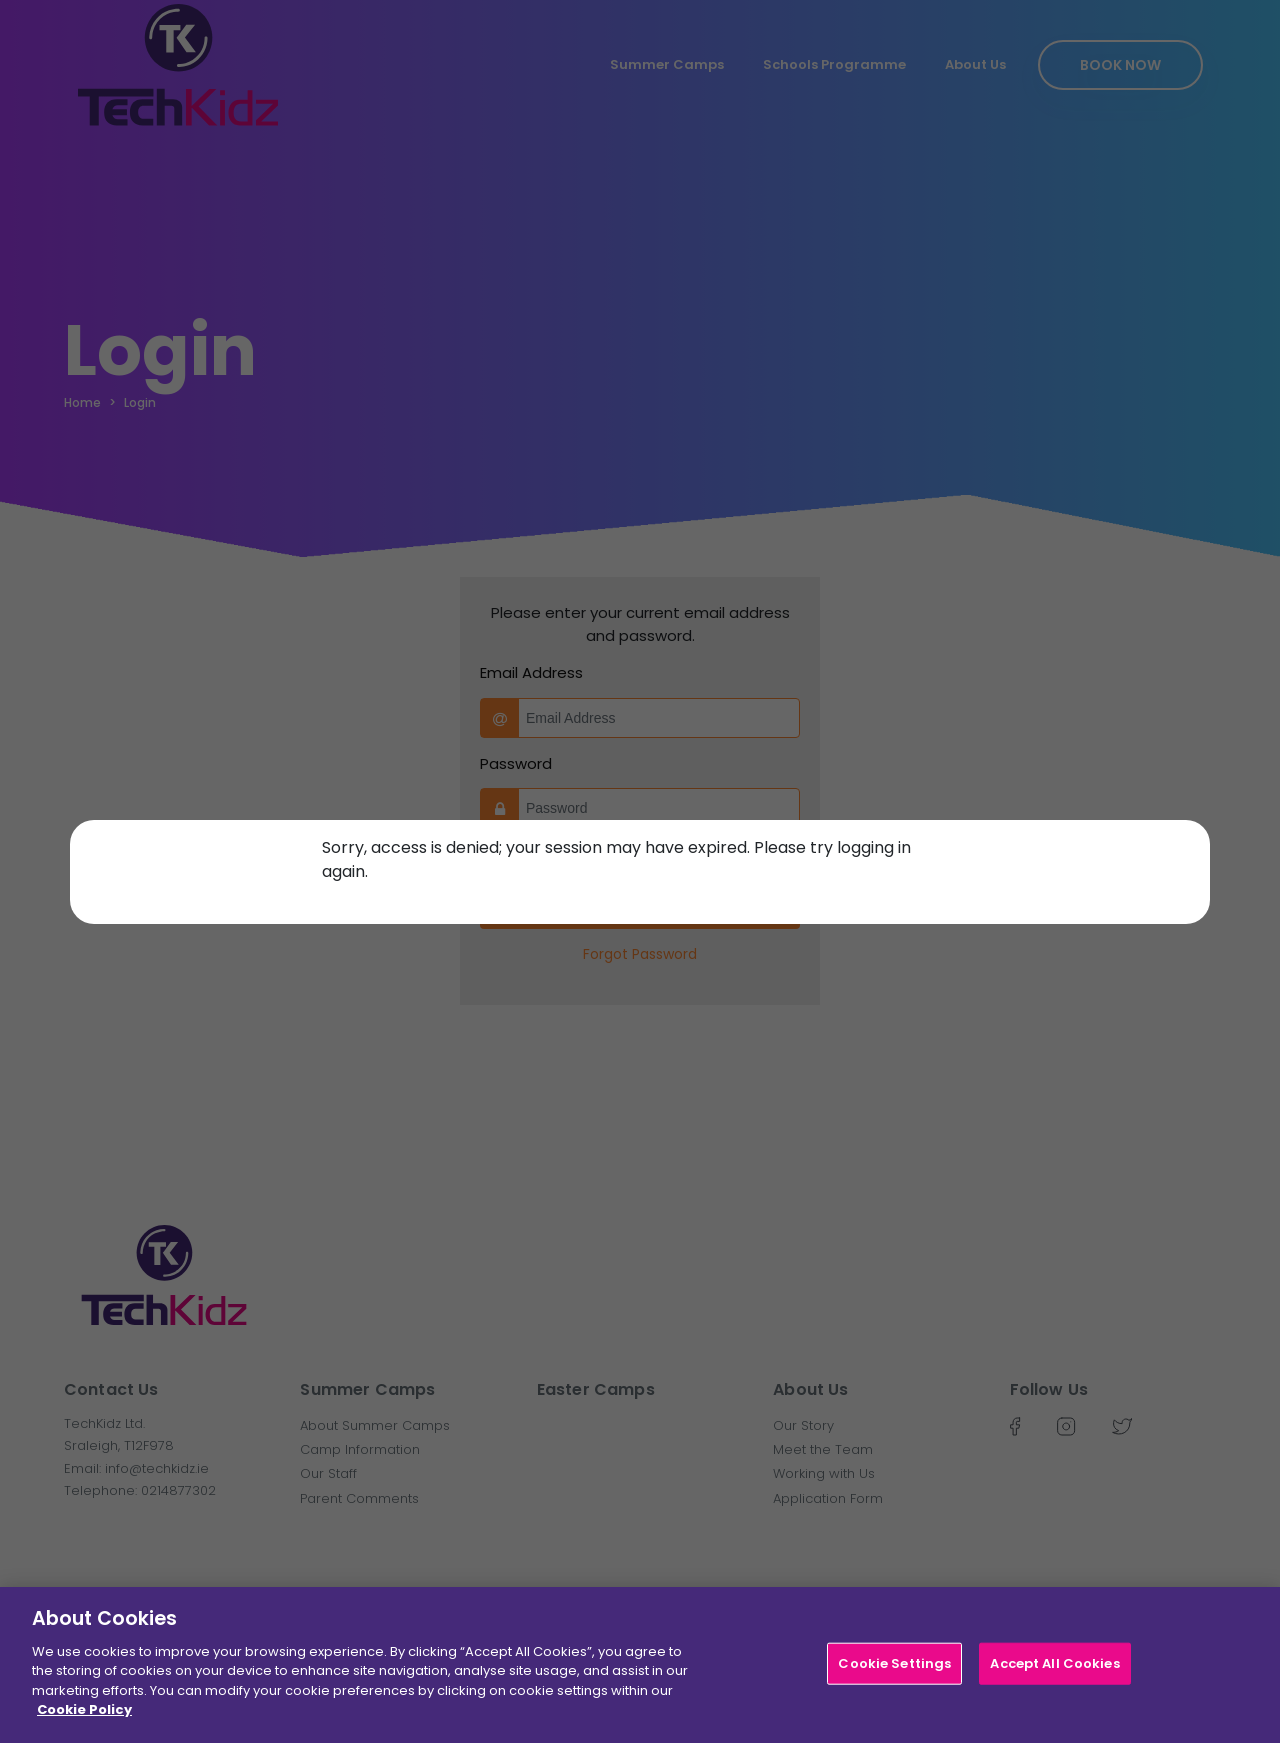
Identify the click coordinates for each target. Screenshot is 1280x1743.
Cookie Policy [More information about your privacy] (84, 1710)
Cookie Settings (894, 1663)
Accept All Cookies (1054, 1663)
